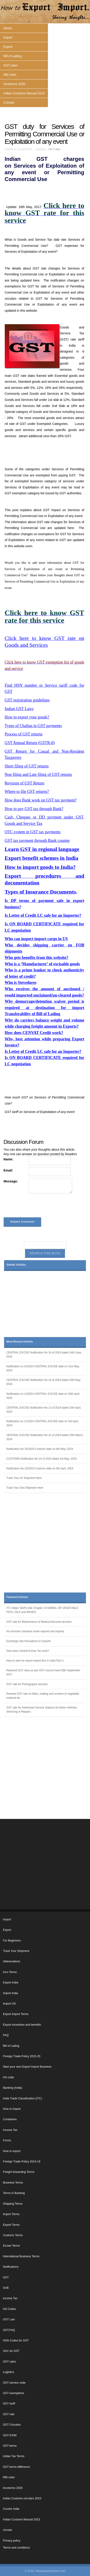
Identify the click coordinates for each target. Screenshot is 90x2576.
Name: (8, 1159)
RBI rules (10, 74)
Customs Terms (13, 2235)
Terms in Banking (14, 2193)
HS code (8, 2077)
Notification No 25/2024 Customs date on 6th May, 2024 (39, 1449)
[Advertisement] (45, 1306)
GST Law (9, 2319)
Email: (8, 1170)
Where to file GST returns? (27, 791)
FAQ (6, 2035)
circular (7, 2530)
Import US (9, 2003)
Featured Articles (17, 1597)
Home (7, 28)
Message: (11, 1181)
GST (6, 2277)
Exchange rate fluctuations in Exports (28, 1641)
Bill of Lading (12, 56)
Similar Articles (16, 1264)
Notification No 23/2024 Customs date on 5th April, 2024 (39, 1468)
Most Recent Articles (19, 1341)
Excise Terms (11, 2245)
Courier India (11, 2508)
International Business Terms (21, 2256)
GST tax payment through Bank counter (37, 840)
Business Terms (13, 2182)
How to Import (12, 2108)
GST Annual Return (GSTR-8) (30, 742)
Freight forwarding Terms (18, 2172)
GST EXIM (10, 2435)
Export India (10, 1982)
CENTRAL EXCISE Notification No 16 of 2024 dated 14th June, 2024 (44, 1354)
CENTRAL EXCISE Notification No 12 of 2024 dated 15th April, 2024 (43, 1409)
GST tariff (9, 2403)
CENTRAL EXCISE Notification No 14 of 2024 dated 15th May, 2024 (43, 1382)
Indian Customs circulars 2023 (22, 2498)
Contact (8, 102)
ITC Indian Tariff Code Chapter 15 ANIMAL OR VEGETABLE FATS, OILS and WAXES (42, 1610)
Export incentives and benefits (22, 2024)
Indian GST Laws (19, 708)
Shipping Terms (13, 2203)
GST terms (10, 2445)
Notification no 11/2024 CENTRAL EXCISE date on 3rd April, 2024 (42, 1423)
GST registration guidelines (27, 700)
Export (7, 47)
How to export (12, 2151)
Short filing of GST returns (27, 766)
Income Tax (10, 2130)
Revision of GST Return (24, 783)
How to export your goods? (27, 717)
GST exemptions (13, 2393)
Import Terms (11, 2214)
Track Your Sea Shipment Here (24, 1487)
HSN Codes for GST (16, 2340)
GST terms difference (16, 2466)
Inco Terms (10, 1972)
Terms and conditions (16, 2547)
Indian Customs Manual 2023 (24, 93)
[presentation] (38, 1206)
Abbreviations (11, 1961)
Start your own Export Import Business (27, 2066)
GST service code (14, 2382)
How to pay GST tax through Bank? (34, 808)
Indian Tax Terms (13, 2456)
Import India (10, 1993)
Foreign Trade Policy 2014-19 (21, 2161)
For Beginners (12, 1940)
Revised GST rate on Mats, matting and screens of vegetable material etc (42, 1695)
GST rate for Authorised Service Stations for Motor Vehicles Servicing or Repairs (41, 1709)
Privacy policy (11, 2540)
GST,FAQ (9, 2330)
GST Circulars (12, 2424)
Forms (7, 2140)
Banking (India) (12, 2087)
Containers (10, 2119)
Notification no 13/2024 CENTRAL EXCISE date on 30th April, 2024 (43, 1396)
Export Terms (11, 2224)
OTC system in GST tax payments (33, 832)
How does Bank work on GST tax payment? (41, 800)
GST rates (10, 65)
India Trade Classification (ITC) (22, 2098)
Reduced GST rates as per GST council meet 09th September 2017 (43, 1672)
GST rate (8, 2414)
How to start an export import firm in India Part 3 (34, 1660)
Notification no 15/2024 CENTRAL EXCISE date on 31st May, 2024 (43, 1368)
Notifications (11, 2266)
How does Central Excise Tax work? (27, 1650)
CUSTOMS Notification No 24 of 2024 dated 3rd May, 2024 (41, 1458)
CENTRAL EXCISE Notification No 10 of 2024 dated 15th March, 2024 (44, 1437)
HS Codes (9, 2309)
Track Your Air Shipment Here (24, 1478)
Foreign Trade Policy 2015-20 (21, 2056)
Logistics (8, 2372)
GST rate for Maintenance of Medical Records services (39, 1621)
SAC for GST (11, 2351)
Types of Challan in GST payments (33, 725)
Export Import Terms (15, 2014)
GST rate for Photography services (27, 1684)
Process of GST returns (24, 734)
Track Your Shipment (16, 1951)
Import (7, 37)
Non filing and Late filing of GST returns (38, 774)
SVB (6, 2287)
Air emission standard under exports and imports (35, 1631)
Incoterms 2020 (14, 84)
